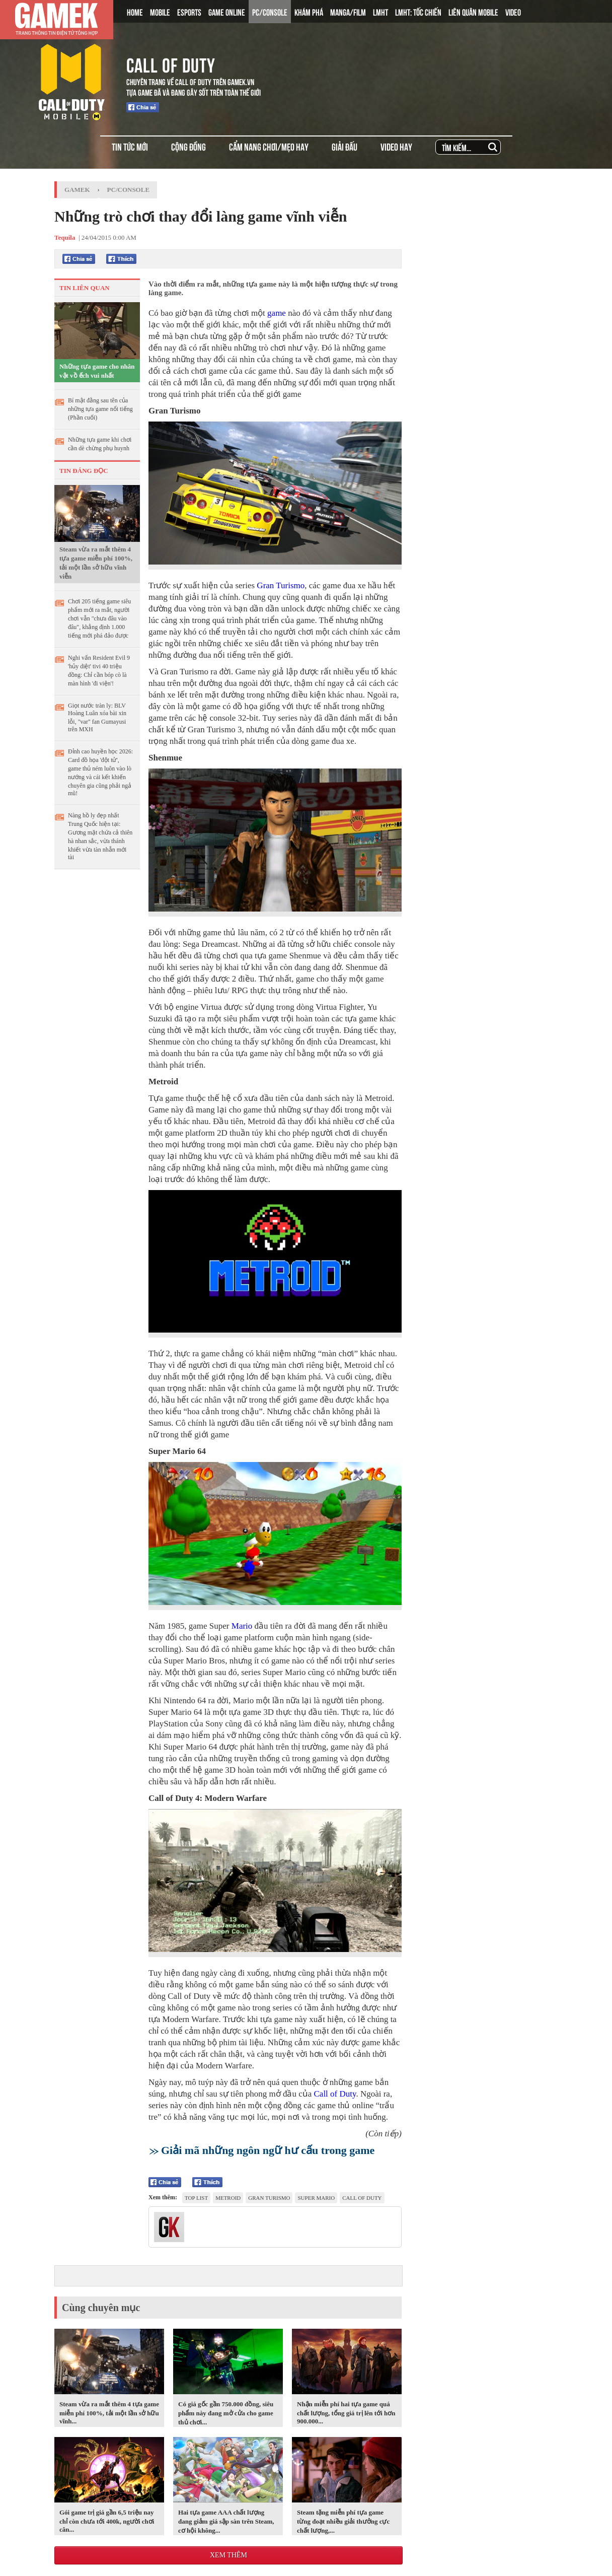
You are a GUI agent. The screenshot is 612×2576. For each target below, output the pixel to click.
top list (196, 2198)
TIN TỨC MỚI (130, 146)
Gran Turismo (280, 585)
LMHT (380, 11)
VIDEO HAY (396, 146)
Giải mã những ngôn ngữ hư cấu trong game (267, 2150)
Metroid (228, 2198)
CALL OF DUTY (170, 63)
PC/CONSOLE (269, 11)
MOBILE (160, 11)
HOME (135, 11)
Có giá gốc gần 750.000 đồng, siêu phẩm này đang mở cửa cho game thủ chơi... (225, 2413)
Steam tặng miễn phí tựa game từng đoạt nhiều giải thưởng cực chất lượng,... (343, 2521)
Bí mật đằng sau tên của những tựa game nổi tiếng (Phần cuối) (100, 409)
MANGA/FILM (348, 11)
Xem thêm (228, 2555)
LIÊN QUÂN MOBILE (473, 11)
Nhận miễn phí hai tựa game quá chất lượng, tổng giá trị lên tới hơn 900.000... (346, 2412)
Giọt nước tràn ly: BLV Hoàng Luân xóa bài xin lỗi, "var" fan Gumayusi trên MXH (97, 717)
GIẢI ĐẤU (344, 146)
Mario (242, 1626)
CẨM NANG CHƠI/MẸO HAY (269, 146)
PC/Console (128, 189)
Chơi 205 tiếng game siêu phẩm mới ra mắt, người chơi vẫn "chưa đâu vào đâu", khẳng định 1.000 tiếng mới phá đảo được (99, 618)
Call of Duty (335, 2094)
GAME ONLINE (226, 11)
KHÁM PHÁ (308, 11)
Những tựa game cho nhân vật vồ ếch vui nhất (96, 371)
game (276, 313)
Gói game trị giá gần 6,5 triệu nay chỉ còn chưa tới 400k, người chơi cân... (106, 2521)
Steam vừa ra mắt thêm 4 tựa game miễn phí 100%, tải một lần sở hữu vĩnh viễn (95, 562)
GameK (77, 189)
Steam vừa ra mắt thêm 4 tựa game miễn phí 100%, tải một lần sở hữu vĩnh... (109, 2412)
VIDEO (513, 11)
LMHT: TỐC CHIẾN (418, 11)
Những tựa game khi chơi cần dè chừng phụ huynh (99, 444)
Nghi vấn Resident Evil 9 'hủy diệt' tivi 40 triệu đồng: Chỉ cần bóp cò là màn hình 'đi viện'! (99, 670)
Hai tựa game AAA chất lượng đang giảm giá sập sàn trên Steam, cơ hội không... (226, 2521)
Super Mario (316, 2198)
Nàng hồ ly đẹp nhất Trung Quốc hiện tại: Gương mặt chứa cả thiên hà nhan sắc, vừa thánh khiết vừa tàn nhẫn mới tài (100, 836)
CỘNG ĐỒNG (188, 146)
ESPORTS (189, 11)
